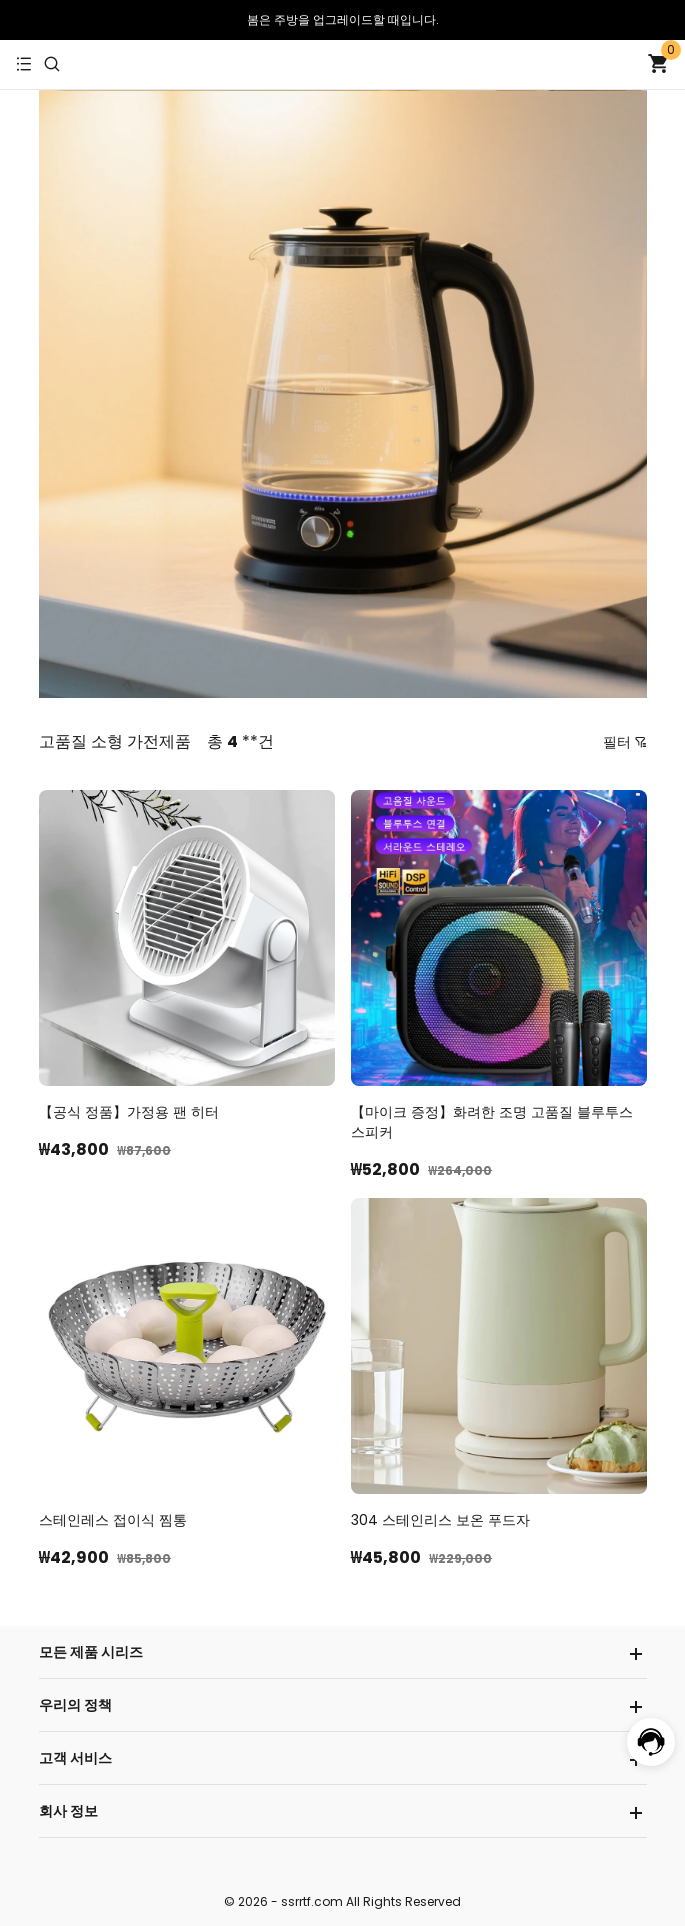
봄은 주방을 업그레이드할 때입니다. (343, 19)
